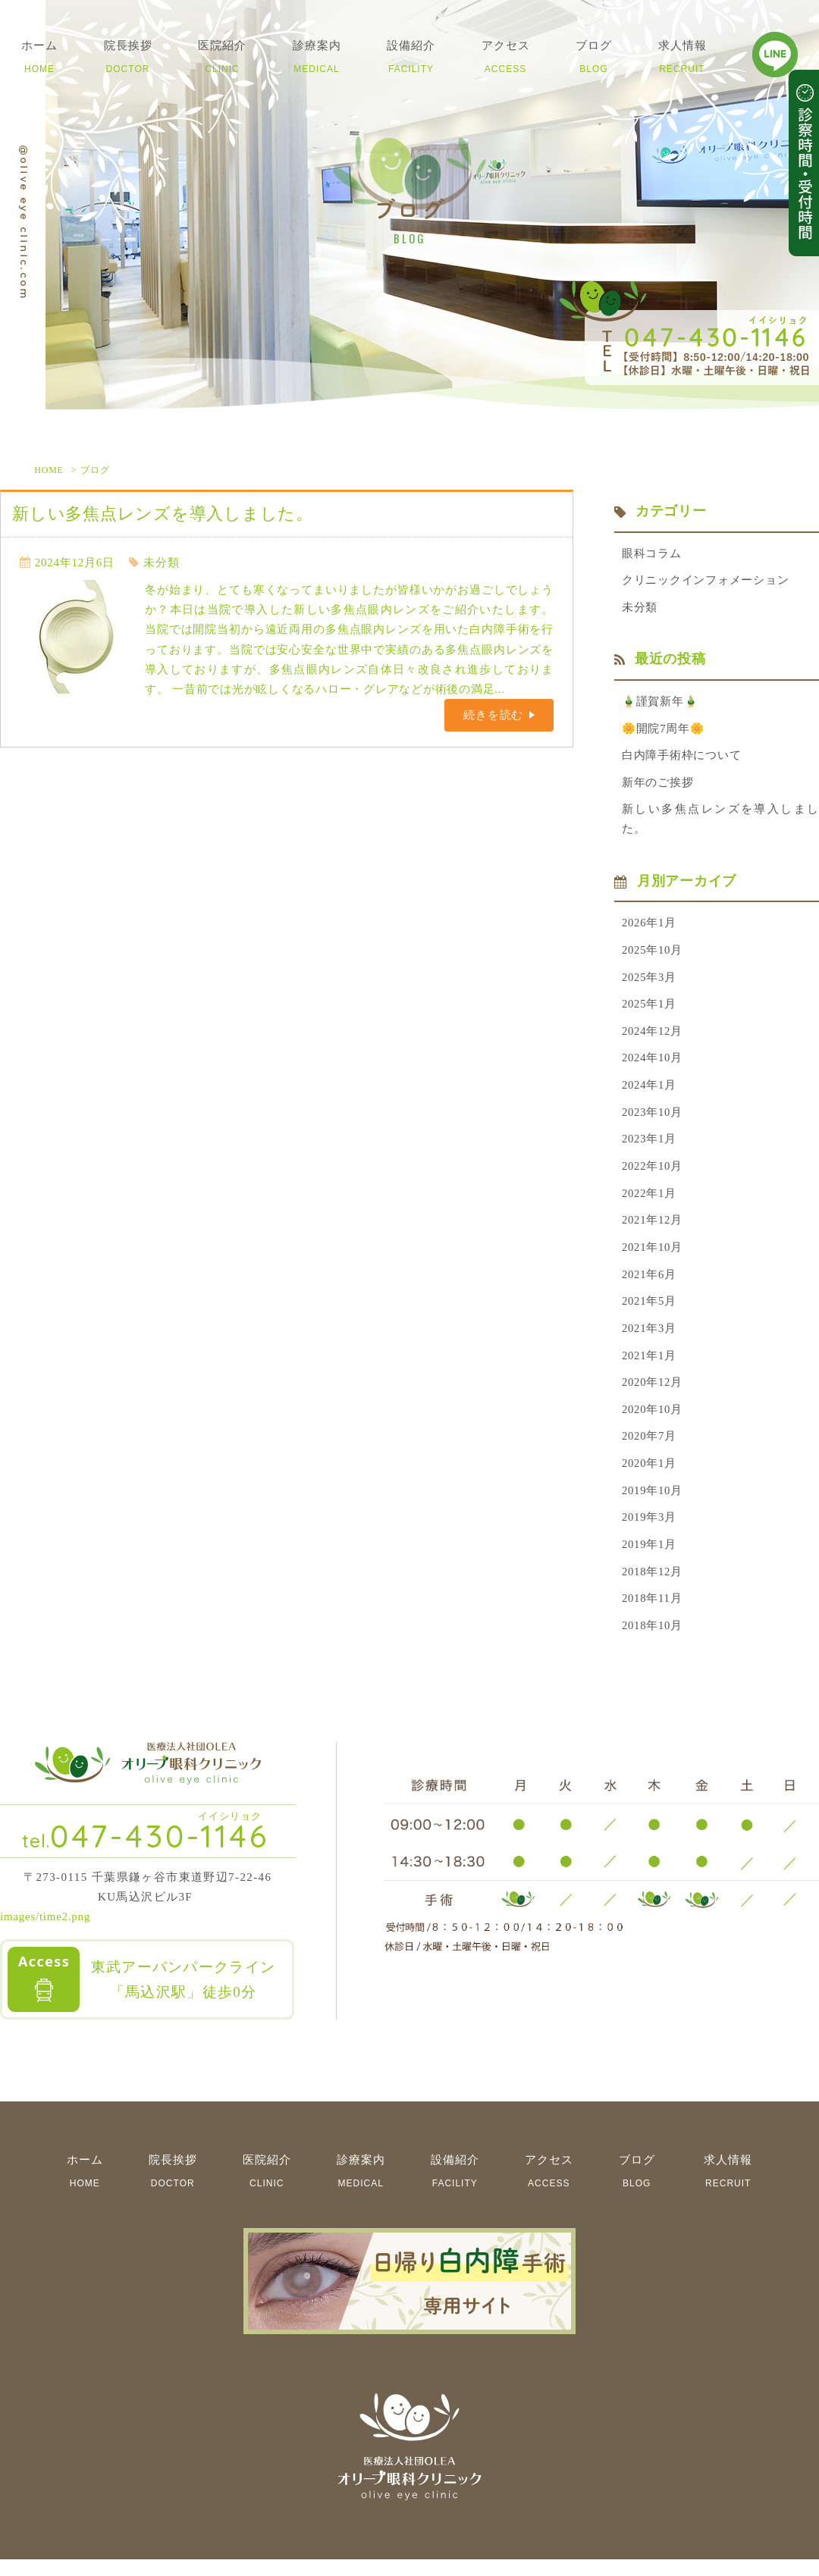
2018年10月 (652, 1642)
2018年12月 (652, 1587)
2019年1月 (649, 1560)
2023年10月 (652, 1120)
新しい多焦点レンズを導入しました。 (162, 513)
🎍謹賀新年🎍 (661, 703)
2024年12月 (652, 1038)
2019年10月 (652, 1505)
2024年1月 (649, 1092)
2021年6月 (649, 1285)
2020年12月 (652, 1395)
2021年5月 (649, 1312)
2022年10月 (652, 1175)
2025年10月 (652, 955)
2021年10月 (652, 1258)
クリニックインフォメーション (705, 581)
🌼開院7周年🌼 (664, 731)
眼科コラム (652, 554)
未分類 (161, 562)
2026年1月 (649, 928)
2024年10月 (652, 1065)
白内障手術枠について (682, 758)
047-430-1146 (145, 1852)
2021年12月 (652, 1230)
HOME (48, 470)
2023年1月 (649, 1148)
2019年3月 (649, 1532)
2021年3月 (649, 1340)
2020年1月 (649, 1477)
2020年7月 (649, 1450)
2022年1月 (649, 1202)
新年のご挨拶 (658, 786)
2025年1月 (649, 1010)
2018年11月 (652, 1615)
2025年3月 (649, 982)
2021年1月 (649, 1368)
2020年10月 (652, 1422)
